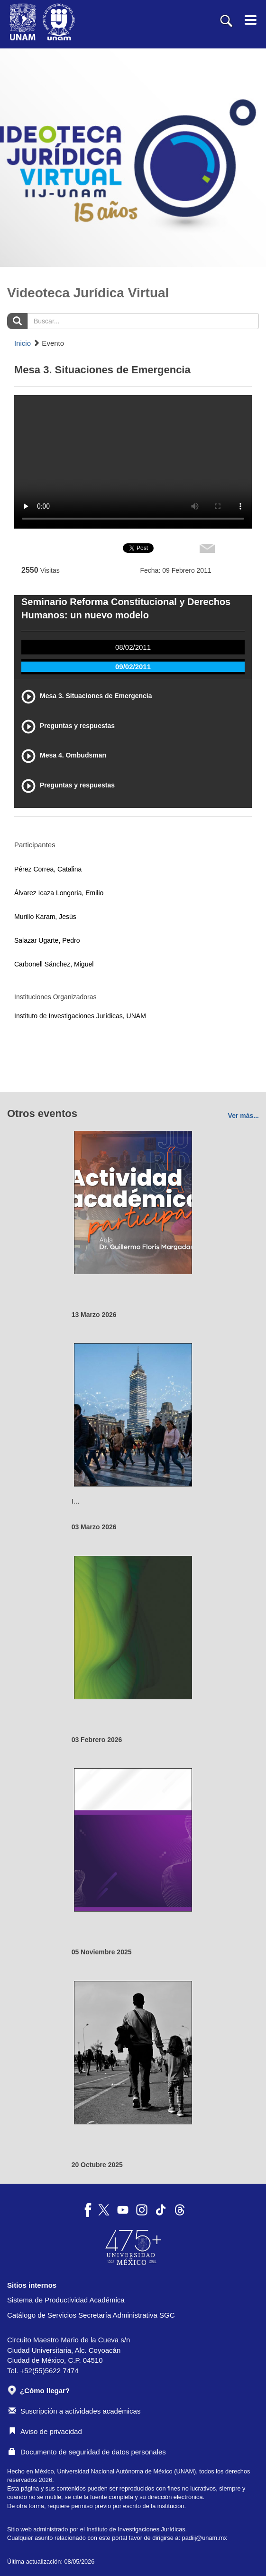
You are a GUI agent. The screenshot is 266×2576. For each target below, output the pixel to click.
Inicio (22, 343)
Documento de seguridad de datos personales (87, 2452)
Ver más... (243, 1115)
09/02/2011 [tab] (133, 667)
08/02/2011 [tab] (133, 647)
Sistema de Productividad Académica (66, 2300)
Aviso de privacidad (45, 2431)
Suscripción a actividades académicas (74, 2411)
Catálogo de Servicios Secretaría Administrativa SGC (91, 2315)
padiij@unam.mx (204, 2537)
